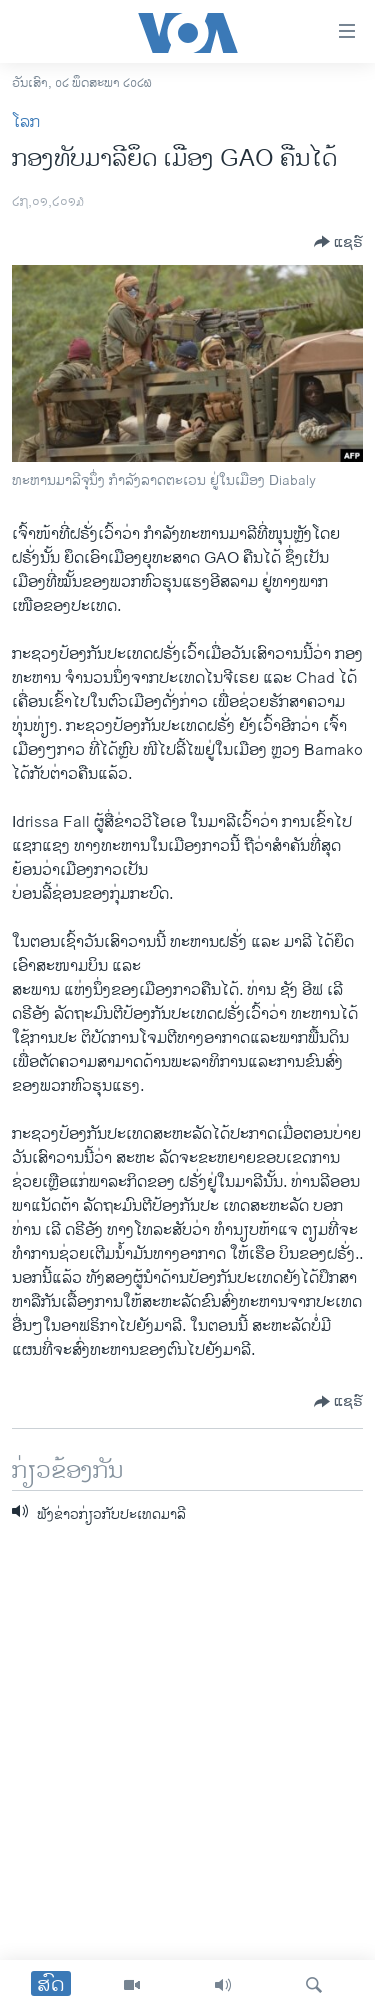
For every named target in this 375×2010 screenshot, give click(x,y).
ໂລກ (26, 122)
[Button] (338, 242)
